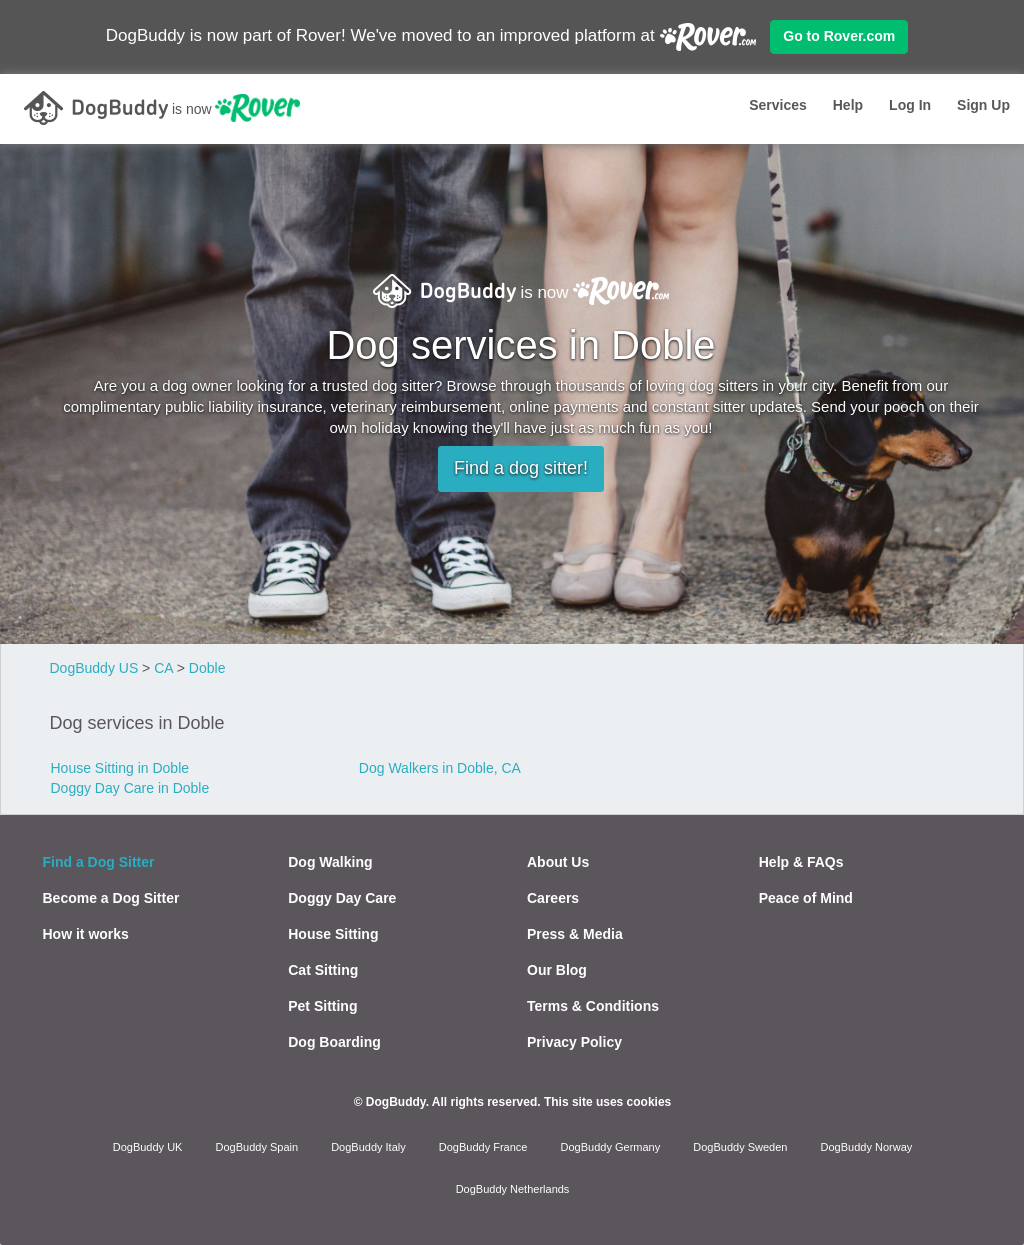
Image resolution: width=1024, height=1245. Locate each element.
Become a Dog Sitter (111, 898)
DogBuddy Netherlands (513, 1189)
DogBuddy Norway (867, 1147)
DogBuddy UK (148, 1147)
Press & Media (575, 934)
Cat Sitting (323, 970)
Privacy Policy (574, 1042)
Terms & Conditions (593, 1006)
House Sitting (333, 934)
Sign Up (983, 105)
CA (163, 668)
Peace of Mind (806, 898)
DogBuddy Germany (611, 1147)
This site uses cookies (607, 1102)
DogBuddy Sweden (740, 1147)
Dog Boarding (334, 1042)
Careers (553, 898)
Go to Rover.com (839, 36)
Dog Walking (330, 862)
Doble (207, 668)
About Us (558, 862)
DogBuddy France (483, 1147)
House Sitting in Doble (120, 768)
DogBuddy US (94, 668)
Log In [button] (910, 105)
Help (848, 105)
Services (778, 105)
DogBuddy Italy (368, 1147)
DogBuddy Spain (257, 1147)
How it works (86, 934)
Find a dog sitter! (521, 468)
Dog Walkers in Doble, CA (440, 768)
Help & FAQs (801, 862)
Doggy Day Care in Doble (130, 788)
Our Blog (557, 970)
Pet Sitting (322, 1006)
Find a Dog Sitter (99, 862)
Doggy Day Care (342, 898)
